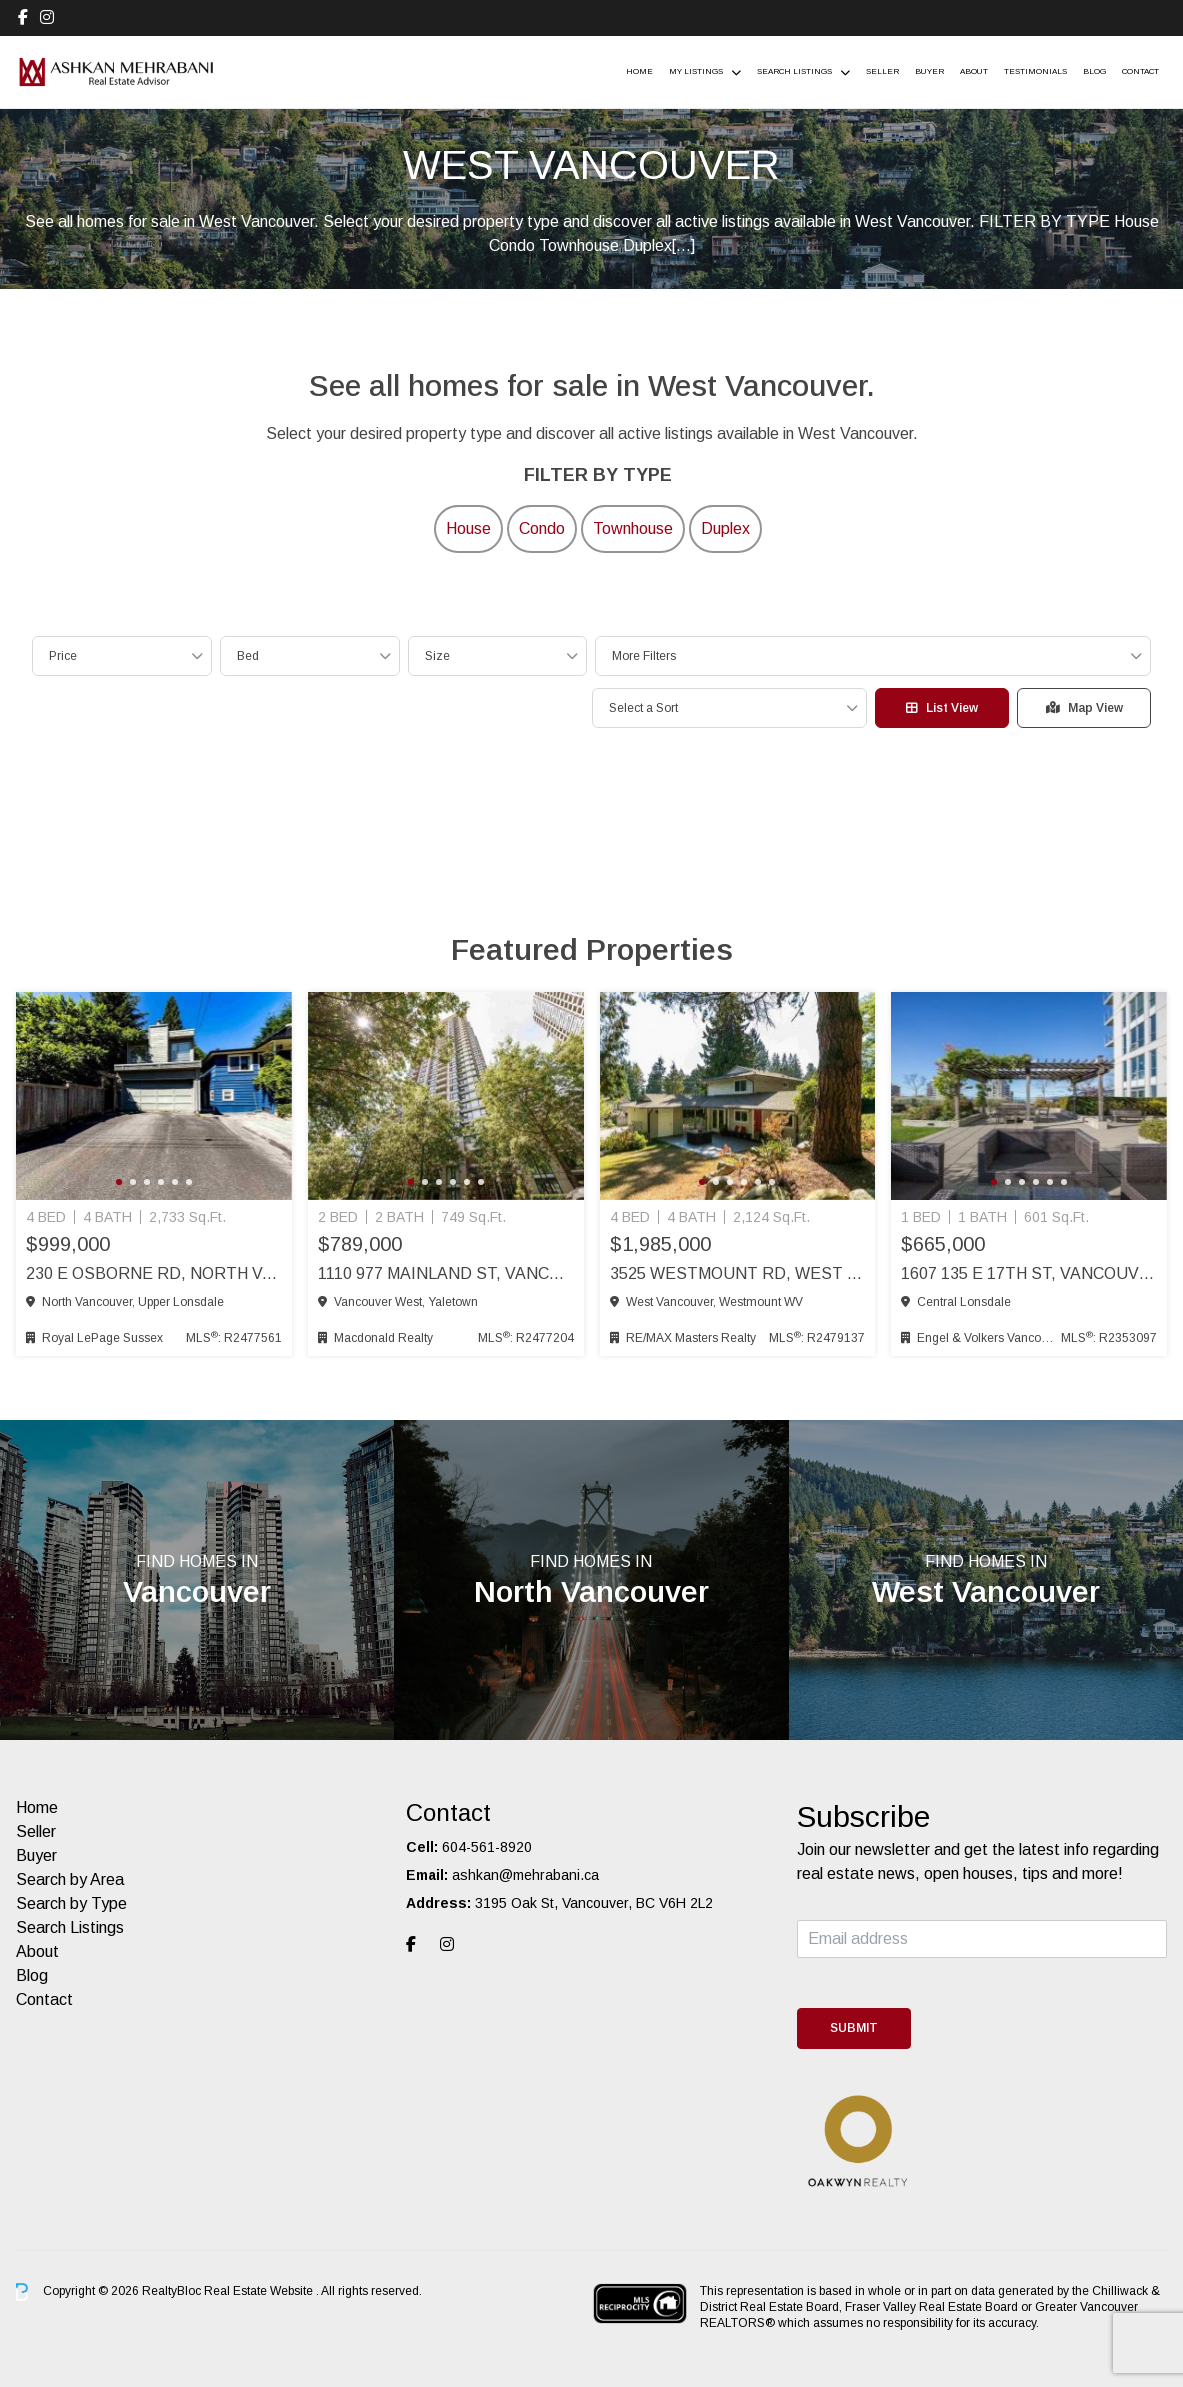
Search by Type (71, 1903)
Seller (882, 71)
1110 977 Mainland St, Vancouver (446, 1273)
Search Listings (794, 71)
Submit (854, 2028)
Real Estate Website (260, 2291)
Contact (1140, 71)
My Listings (696, 71)
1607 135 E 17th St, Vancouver (1029, 1273)
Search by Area (70, 1879)
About (974, 71)
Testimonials (1035, 71)
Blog (1094, 71)
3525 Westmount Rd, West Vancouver (738, 1273)
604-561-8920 (487, 1847)
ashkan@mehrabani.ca (525, 1875)
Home (639, 71)
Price (63, 656)
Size (437, 656)
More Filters (644, 656)
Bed (248, 656)
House (468, 528)
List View (942, 708)
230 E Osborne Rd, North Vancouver (154, 1273)
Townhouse (633, 528)
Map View (1084, 708)
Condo (542, 528)
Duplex (725, 528)
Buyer (929, 71)
